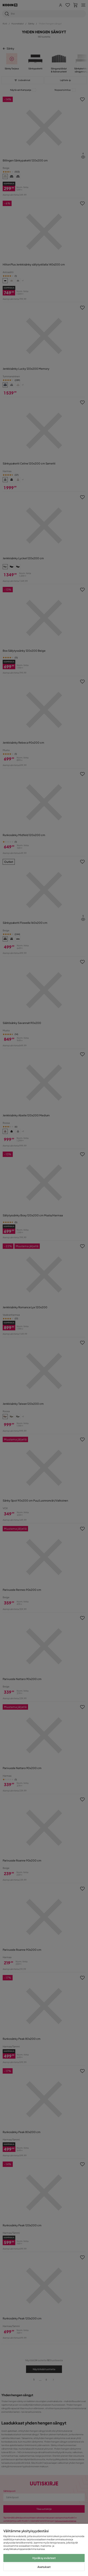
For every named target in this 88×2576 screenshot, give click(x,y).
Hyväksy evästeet (44, 2558)
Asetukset (44, 2567)
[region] (44, 2550)
